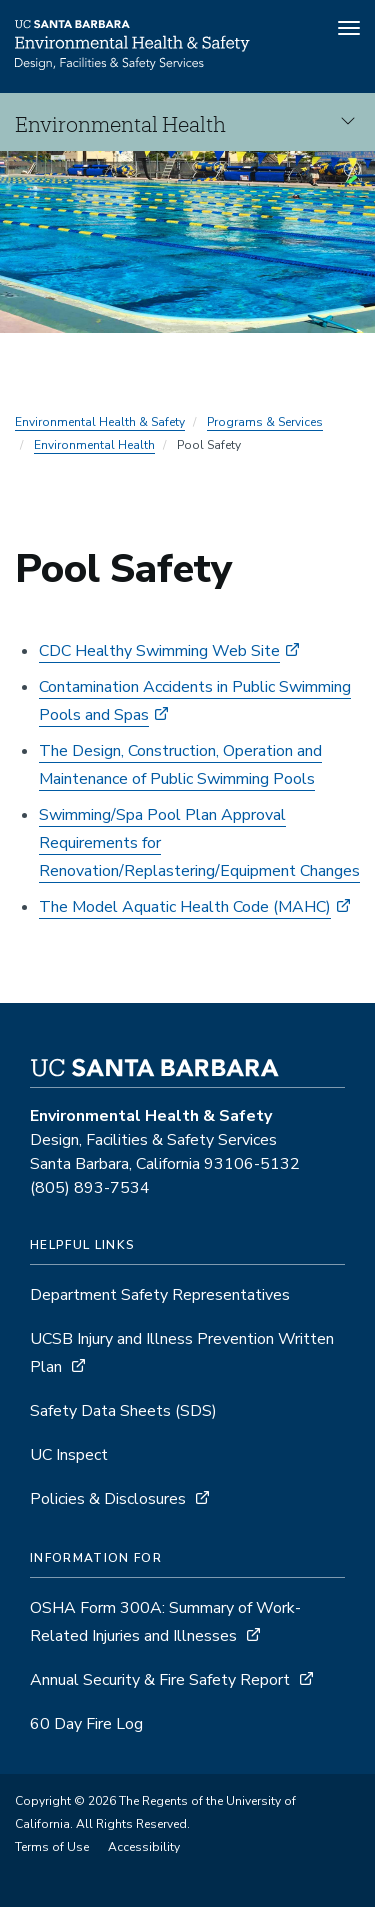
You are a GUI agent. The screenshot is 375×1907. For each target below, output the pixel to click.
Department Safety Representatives (160, 1295)
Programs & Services (265, 422)
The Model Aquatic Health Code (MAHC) (185, 907)
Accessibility (144, 1847)
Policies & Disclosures (108, 1499)
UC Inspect (69, 1455)
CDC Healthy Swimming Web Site (159, 651)
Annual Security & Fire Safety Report (160, 1680)
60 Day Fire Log (86, 1724)
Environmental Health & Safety (100, 422)
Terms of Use (52, 1847)
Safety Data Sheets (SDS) (123, 1411)
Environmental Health (94, 445)
